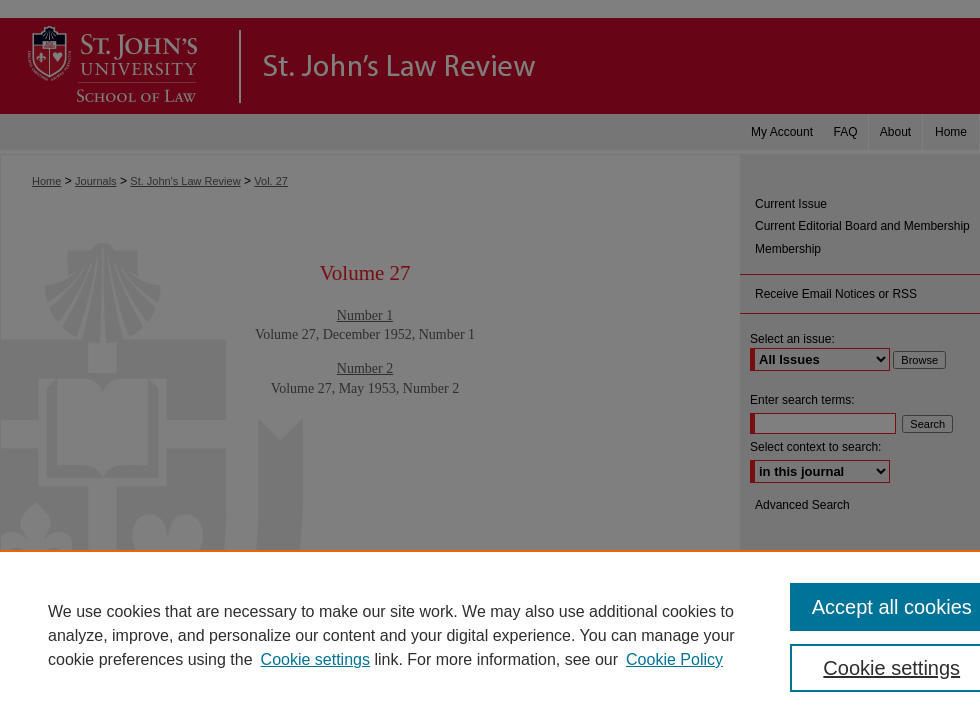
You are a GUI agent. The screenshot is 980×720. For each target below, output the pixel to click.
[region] (490, 635)
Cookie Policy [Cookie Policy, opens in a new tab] (674, 659)
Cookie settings (315, 659)
